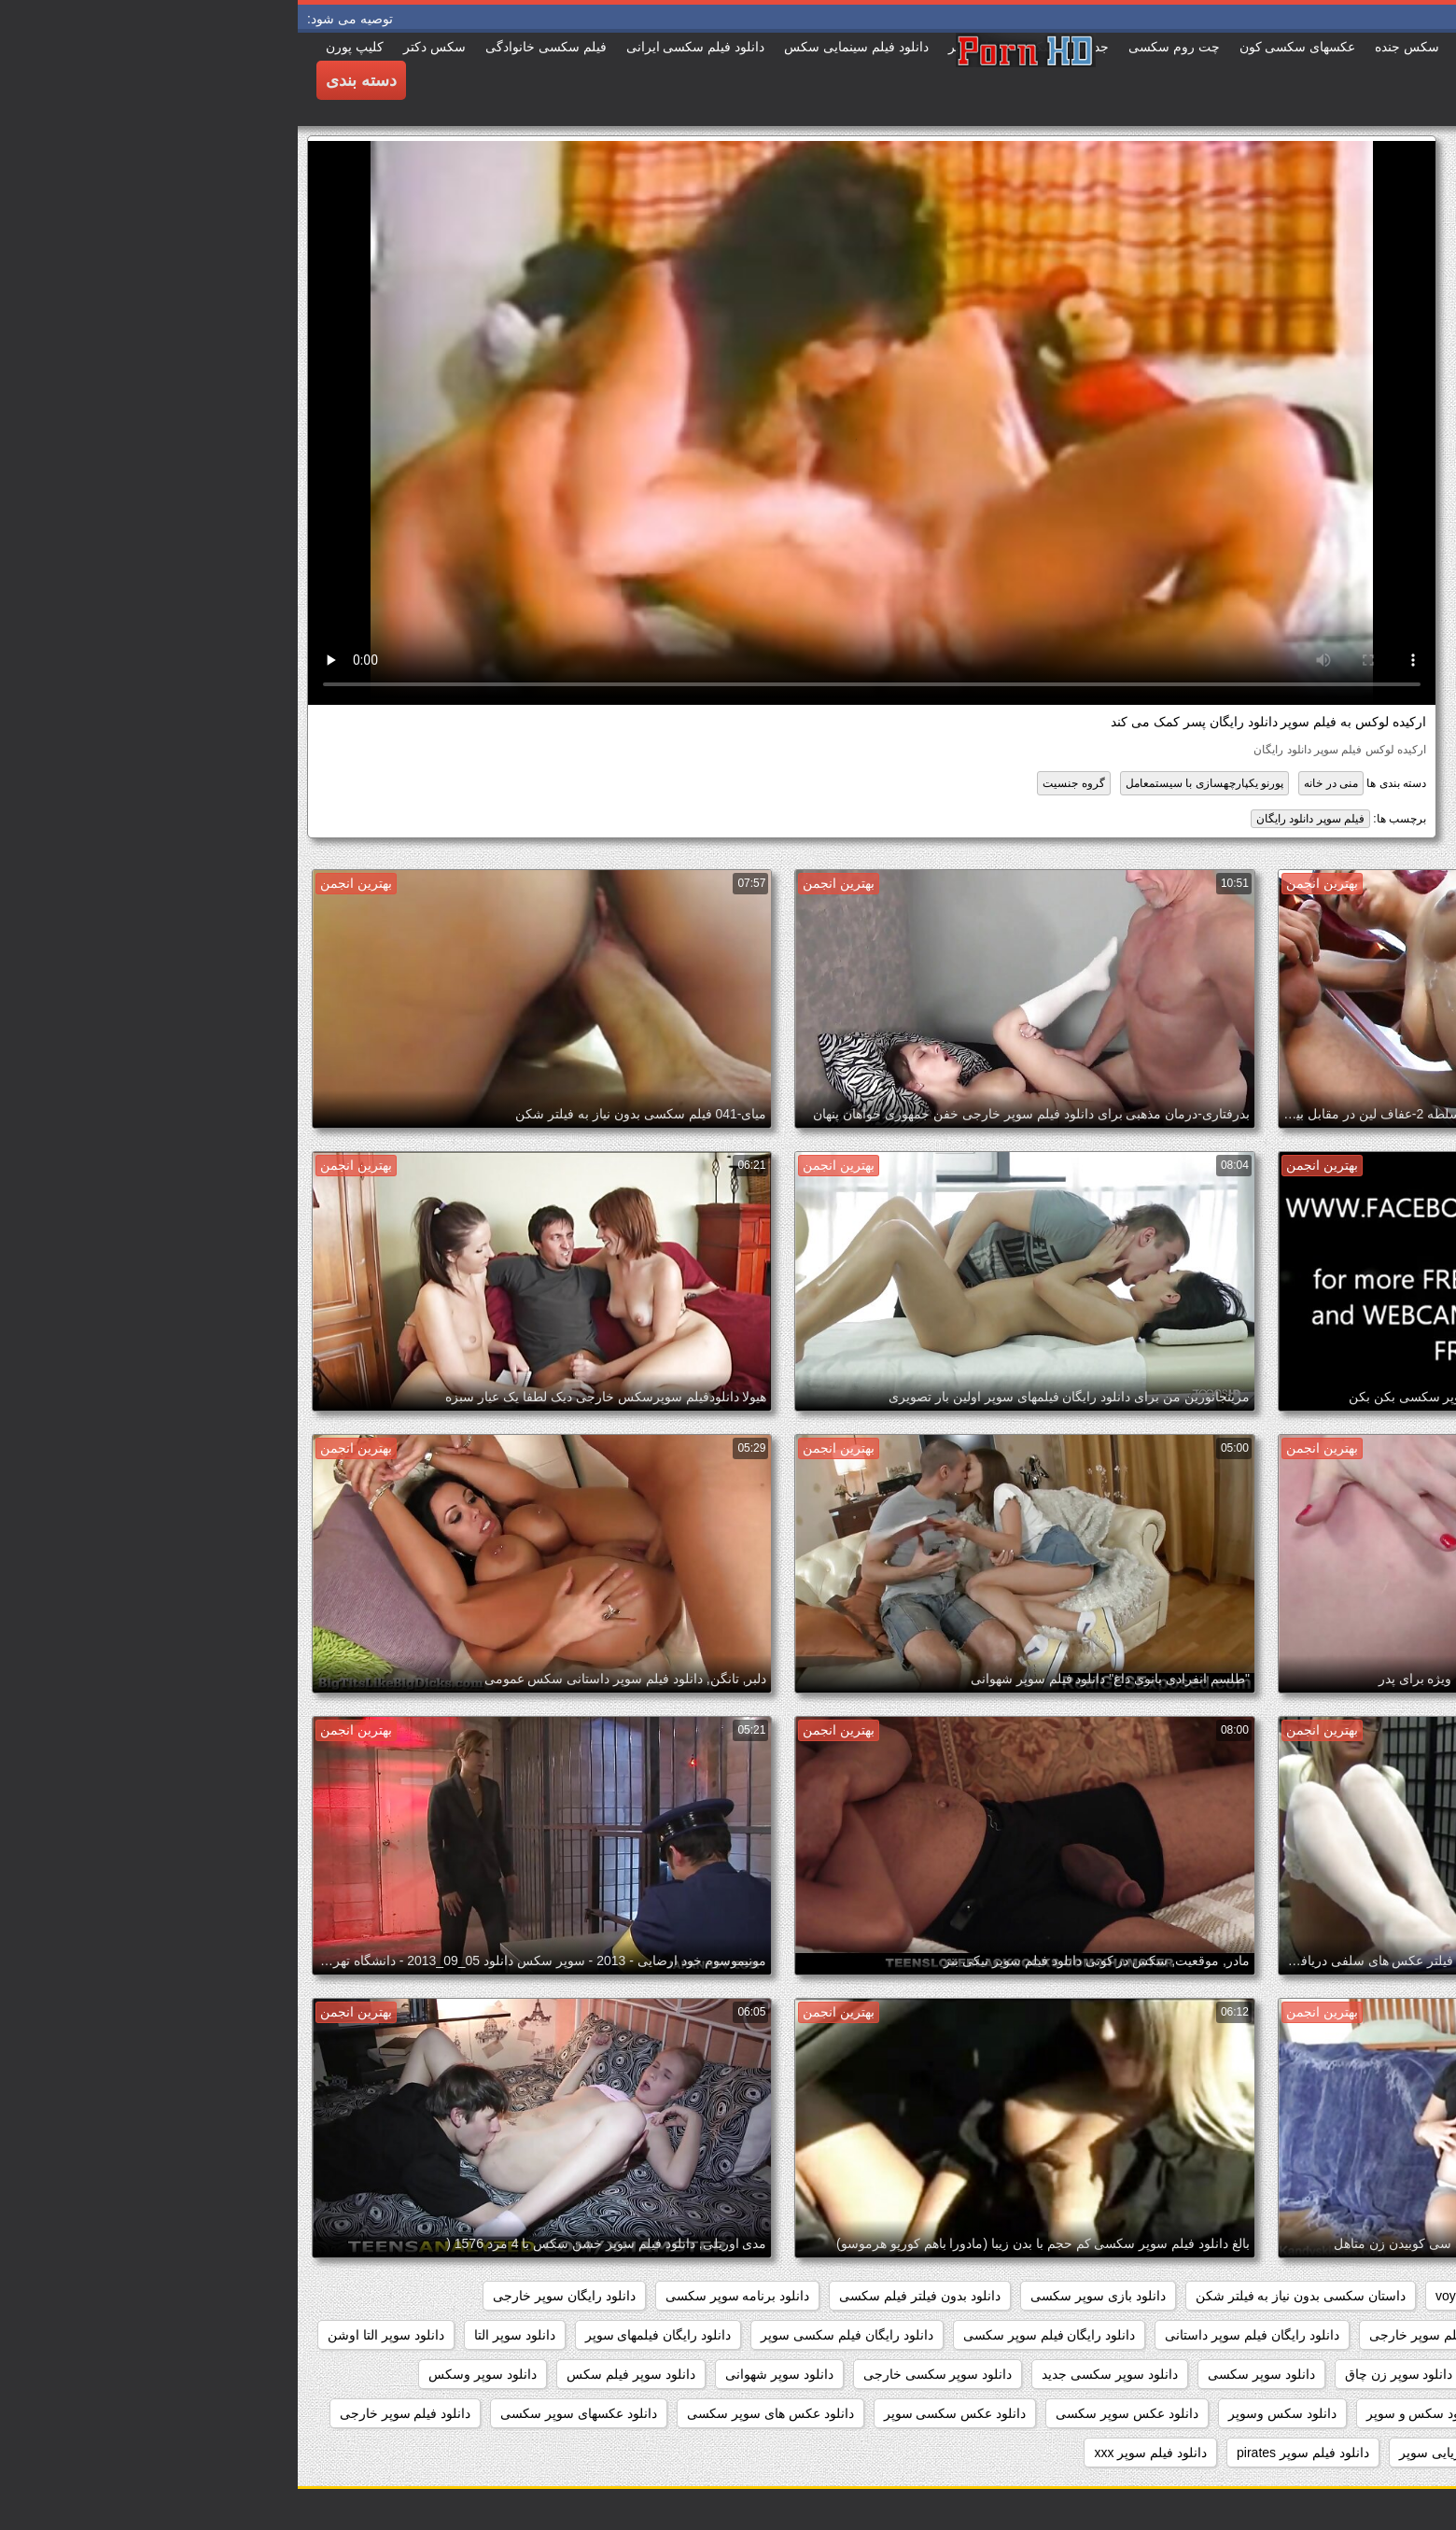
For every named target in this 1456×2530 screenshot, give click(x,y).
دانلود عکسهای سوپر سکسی (281, 2413)
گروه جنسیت (775, 783)
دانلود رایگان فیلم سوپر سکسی (751, 2334)
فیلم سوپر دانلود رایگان (1013, 818)
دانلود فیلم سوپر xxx (852, 2452)
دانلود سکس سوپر (1260, 2413)
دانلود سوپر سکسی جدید (812, 2374)
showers (1231, 2295)
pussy (1302, 2295)
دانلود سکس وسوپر (985, 2413)
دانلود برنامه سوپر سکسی (440, 2295)
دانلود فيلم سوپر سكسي (1360, 2452)
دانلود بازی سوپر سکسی (800, 2295)
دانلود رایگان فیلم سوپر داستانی (954, 2334)
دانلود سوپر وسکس (185, 2374)
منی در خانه (1033, 783)
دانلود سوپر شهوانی (481, 2374)
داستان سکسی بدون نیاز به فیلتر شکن (1003, 2295)
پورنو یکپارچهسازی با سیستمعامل (907, 783)
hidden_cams (1388, 2295)
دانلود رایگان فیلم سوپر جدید (1348, 2334)
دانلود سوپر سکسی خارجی (640, 2374)
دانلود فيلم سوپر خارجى (108, 2413)
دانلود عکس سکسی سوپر (657, 2413)
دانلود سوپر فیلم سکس (333, 2374)
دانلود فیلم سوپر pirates (1005, 2452)
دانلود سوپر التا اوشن (88, 2334)
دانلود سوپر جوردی (1375, 2374)
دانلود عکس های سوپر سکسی (472, 2413)
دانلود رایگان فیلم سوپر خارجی (1156, 2334)
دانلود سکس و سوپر (1125, 2413)
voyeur (1157, 2295)
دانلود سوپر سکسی (963, 2374)
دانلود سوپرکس (1384, 2413)
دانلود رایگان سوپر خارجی (266, 2295)
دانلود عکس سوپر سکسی (829, 2413)
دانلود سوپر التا (217, 2334)
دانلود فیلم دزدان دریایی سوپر (1182, 2452)
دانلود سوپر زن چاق (1101, 2374)
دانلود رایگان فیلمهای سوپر (360, 2334)
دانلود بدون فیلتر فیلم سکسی (622, 2295)
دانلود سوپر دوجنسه (1239, 2374)
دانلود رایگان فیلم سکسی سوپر (549, 2334)
